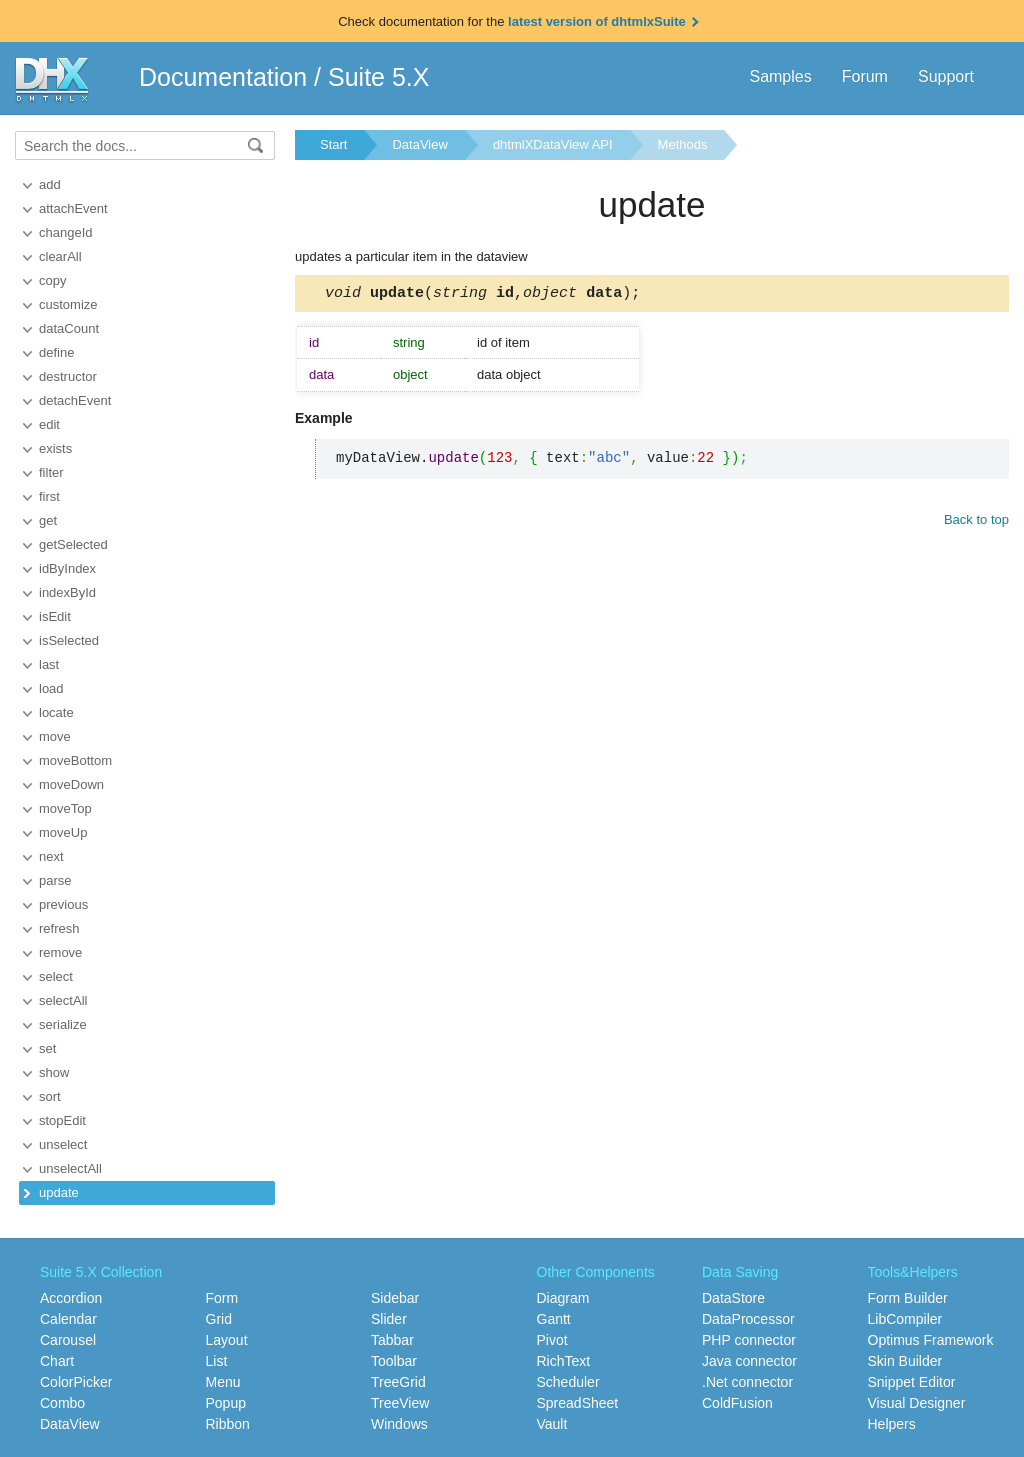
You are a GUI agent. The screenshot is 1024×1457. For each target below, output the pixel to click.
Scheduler (568, 1382)
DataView (419, 144)
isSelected (69, 640)
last (49, 664)
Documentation (223, 77)
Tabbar (392, 1340)
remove (60, 952)
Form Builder (908, 1298)
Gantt (554, 1319)
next (51, 856)
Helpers (892, 1424)
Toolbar (394, 1361)
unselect (63, 1144)
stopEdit (62, 1120)
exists (55, 448)
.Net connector (747, 1382)
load (51, 688)
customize (68, 304)
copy (52, 280)
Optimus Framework (931, 1340)
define (56, 352)
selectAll (63, 1000)
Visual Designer (917, 1403)
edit (49, 424)
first (49, 496)
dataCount (69, 328)
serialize (63, 1024)
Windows (399, 1424)
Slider (389, 1319)
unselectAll (70, 1168)
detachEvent (75, 400)
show (54, 1072)
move (55, 736)
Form (222, 1298)
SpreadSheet (578, 1403)
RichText (564, 1361)
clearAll (60, 256)
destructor (68, 376)
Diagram (563, 1298)
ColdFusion (737, 1403)
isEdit (55, 616)
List (217, 1361)
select (56, 976)
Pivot (552, 1340)
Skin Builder (905, 1361)
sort (50, 1096)
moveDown (71, 784)
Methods (683, 144)
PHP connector (749, 1340)
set (47, 1048)
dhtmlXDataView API (553, 144)
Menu (223, 1382)
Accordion (71, 1298)
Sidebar (395, 1298)
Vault (552, 1424)
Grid (219, 1319)
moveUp (63, 832)
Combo (62, 1403)
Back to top (976, 522)
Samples (780, 76)
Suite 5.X (378, 77)
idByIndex (67, 568)
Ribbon (228, 1424)
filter (51, 472)
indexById (67, 592)
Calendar (68, 1319)
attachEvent (73, 208)
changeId (66, 232)
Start (333, 144)
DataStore (733, 1298)
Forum (865, 76)
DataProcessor (748, 1319)
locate (56, 712)
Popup (226, 1403)
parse (55, 880)
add (50, 184)
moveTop (65, 808)
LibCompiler (905, 1319)
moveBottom (75, 760)
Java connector (749, 1361)
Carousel (68, 1340)
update (59, 1192)
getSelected (73, 544)
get (48, 520)
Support (946, 76)
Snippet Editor (912, 1382)
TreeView (400, 1403)
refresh (59, 928)
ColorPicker (76, 1382)
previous (63, 904)
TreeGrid (398, 1382)
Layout (227, 1340)
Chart (57, 1361)
